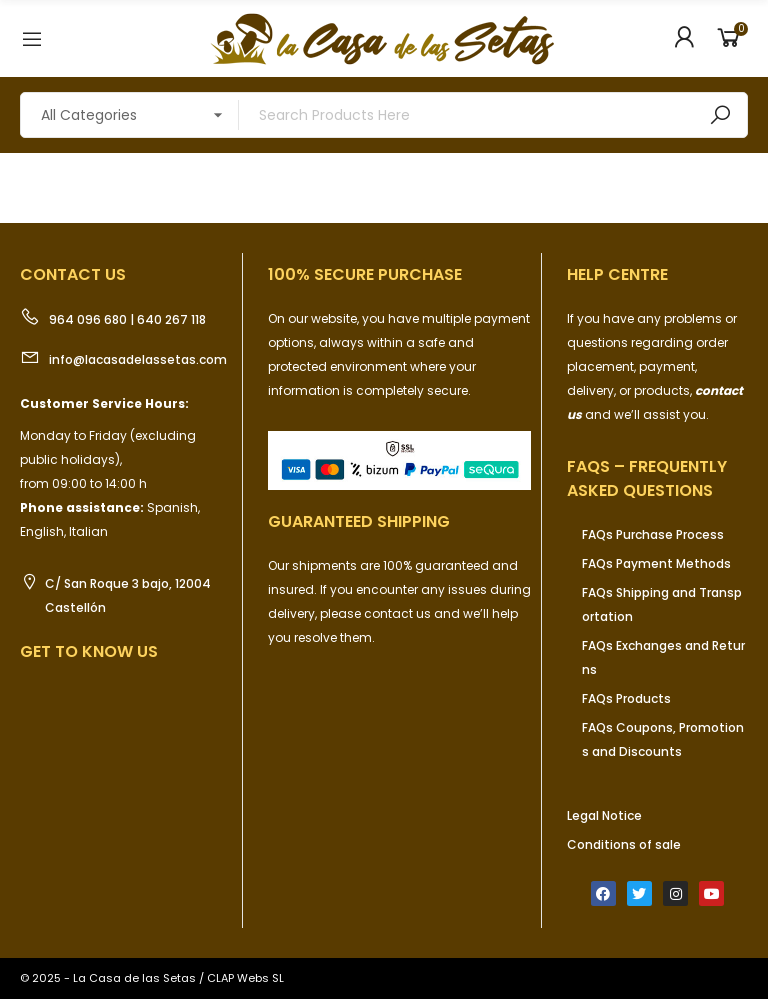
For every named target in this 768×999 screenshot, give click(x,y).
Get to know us (89, 651)
